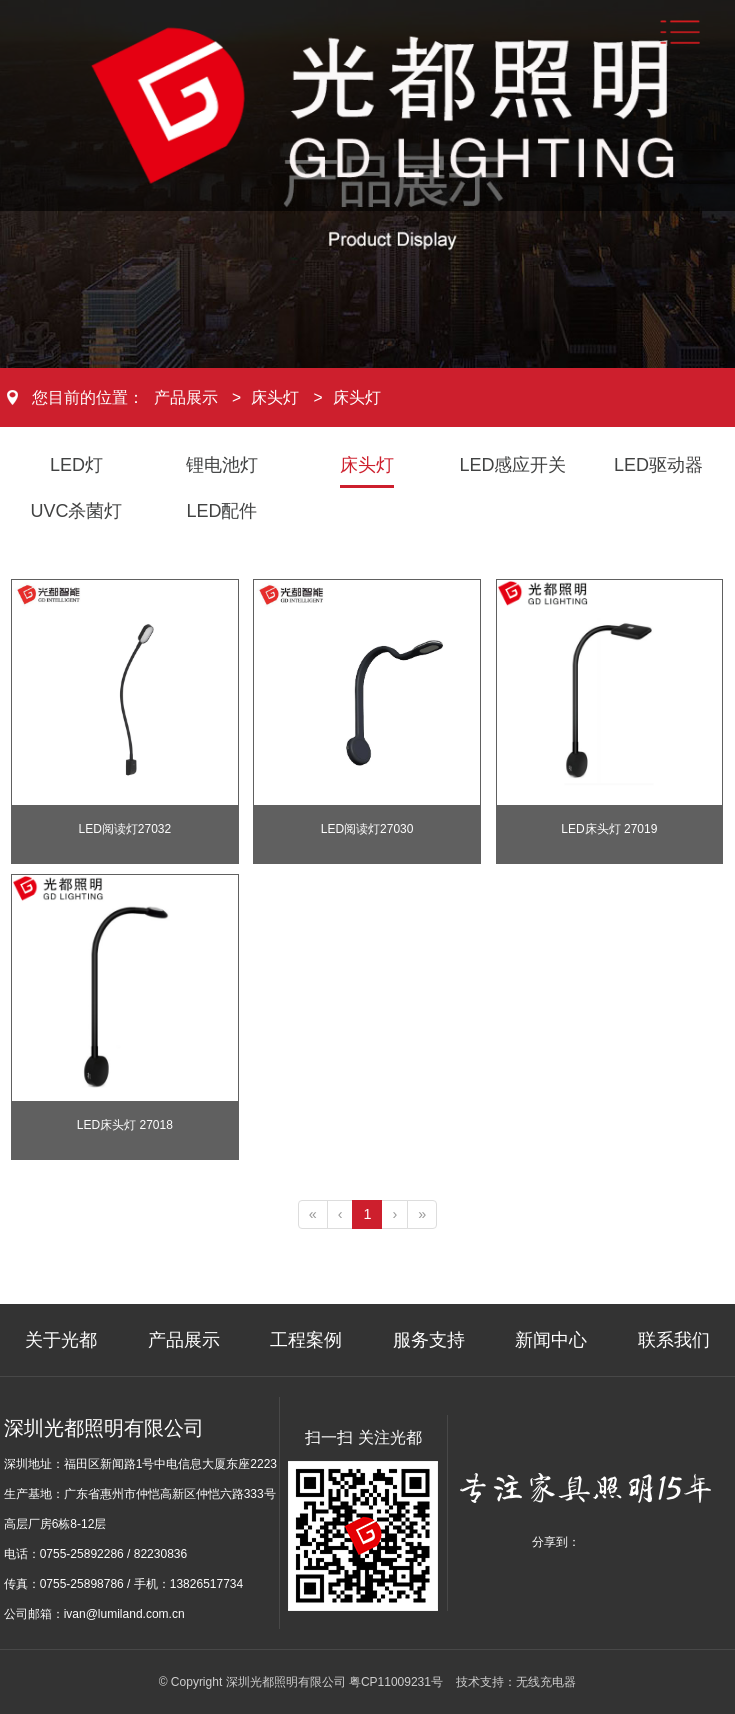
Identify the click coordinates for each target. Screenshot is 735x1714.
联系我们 (674, 1340)
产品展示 (186, 397)
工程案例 (306, 1340)
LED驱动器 (658, 465)
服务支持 (429, 1340)
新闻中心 (551, 1340)
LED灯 (76, 465)
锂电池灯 (222, 465)
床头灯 (275, 397)
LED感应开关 (512, 465)
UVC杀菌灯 (76, 511)
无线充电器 (546, 1682)
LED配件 (221, 511)
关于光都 (61, 1340)
